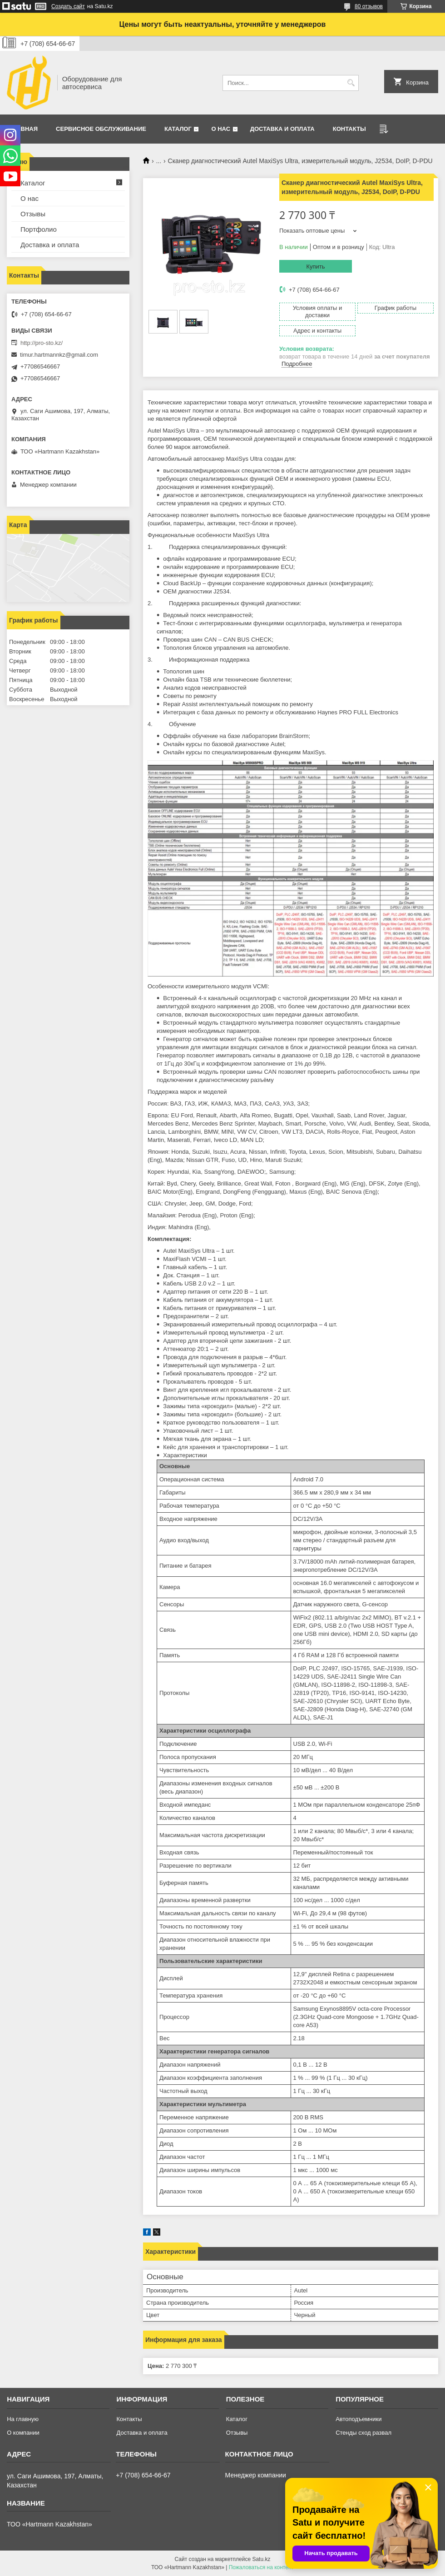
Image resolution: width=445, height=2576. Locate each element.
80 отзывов (369, 6)
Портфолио (38, 229)
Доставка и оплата (282, 128)
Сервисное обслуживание (101, 128)
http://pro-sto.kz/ (41, 342)
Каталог (178, 128)
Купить (315, 266)
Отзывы (32, 214)
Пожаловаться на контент (261, 2567)
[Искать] (351, 83)
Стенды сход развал (363, 2432)
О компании (23, 2432)
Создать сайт (68, 6)
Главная (23, 128)
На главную (23, 2419)
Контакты (349, 128)
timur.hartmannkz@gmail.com (59, 354)
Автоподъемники (358, 2419)
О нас (220, 128)
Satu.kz (261, 2559)
